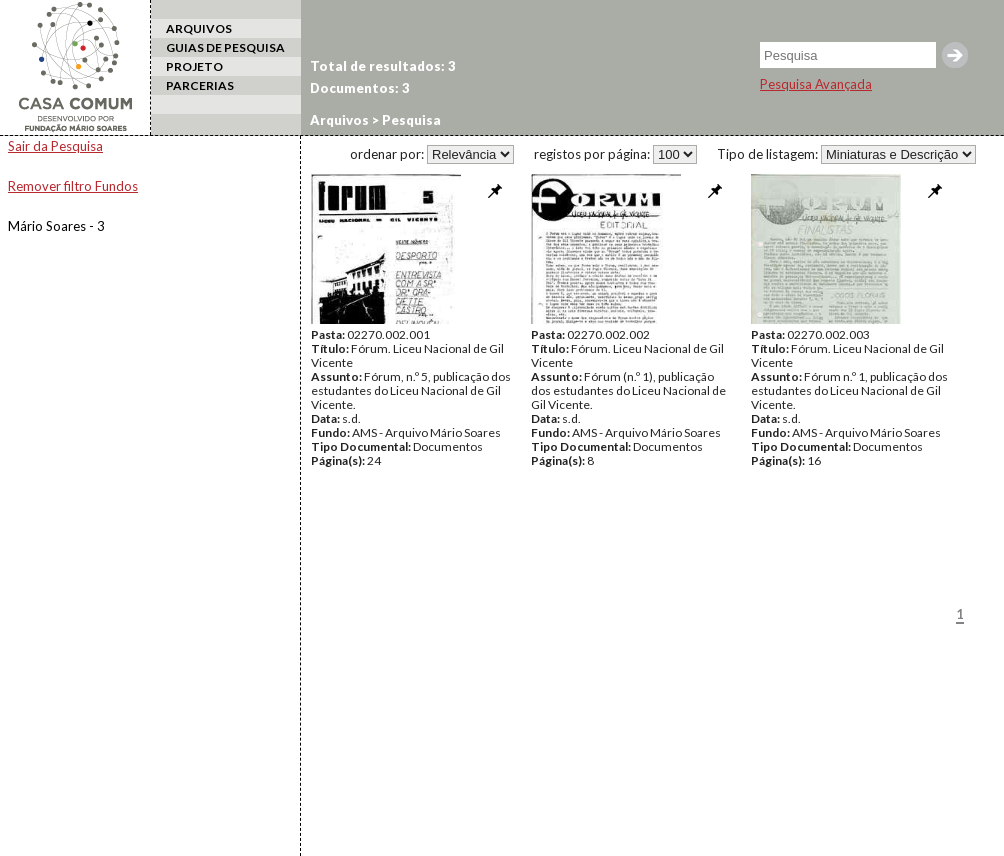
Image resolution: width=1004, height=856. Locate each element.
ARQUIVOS (199, 28)
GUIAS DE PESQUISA (225, 47)
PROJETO (194, 66)
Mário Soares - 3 (56, 226)
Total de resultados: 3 (383, 66)
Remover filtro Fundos (73, 186)
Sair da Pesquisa (55, 146)
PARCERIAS (200, 85)
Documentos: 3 (360, 88)
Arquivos (339, 120)
